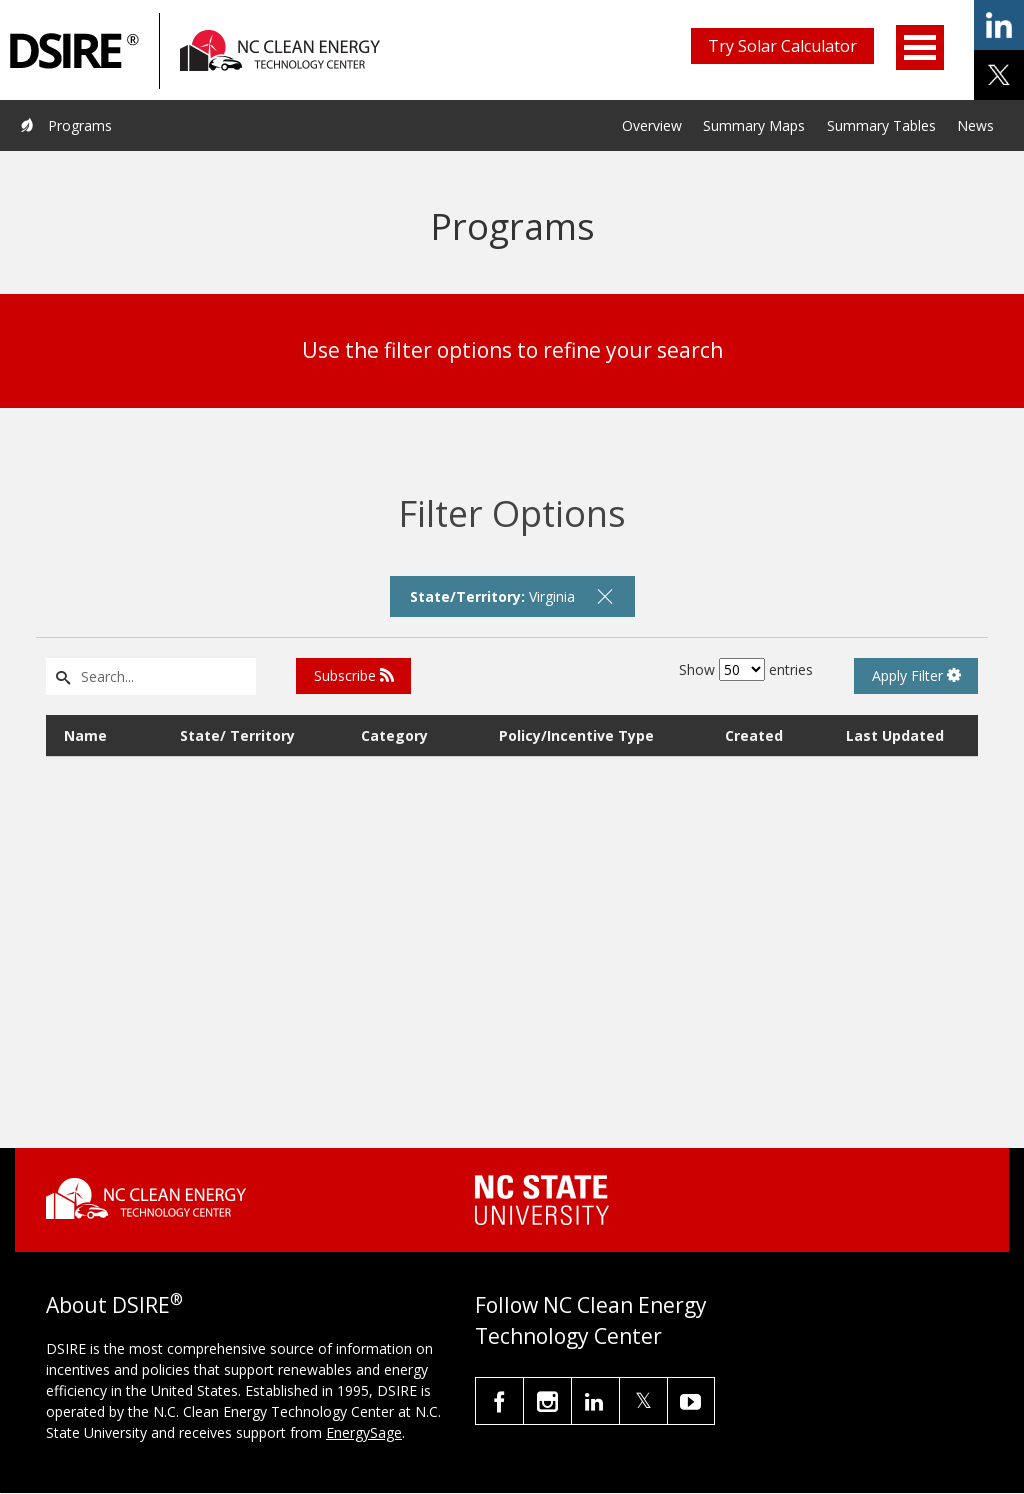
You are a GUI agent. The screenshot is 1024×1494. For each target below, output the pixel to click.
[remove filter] (605, 596)
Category (394, 735)
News (975, 125)
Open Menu (920, 47)
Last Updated (895, 735)
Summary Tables (881, 125)
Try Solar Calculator (782, 46)
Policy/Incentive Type (576, 735)
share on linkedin (999, 25)
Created (754, 735)
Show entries (746, 669)
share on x (999, 75)
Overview (652, 125)
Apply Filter (916, 675)
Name (85, 735)
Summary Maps (754, 125)
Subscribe (354, 675)
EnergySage (364, 1432)
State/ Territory (237, 735)
